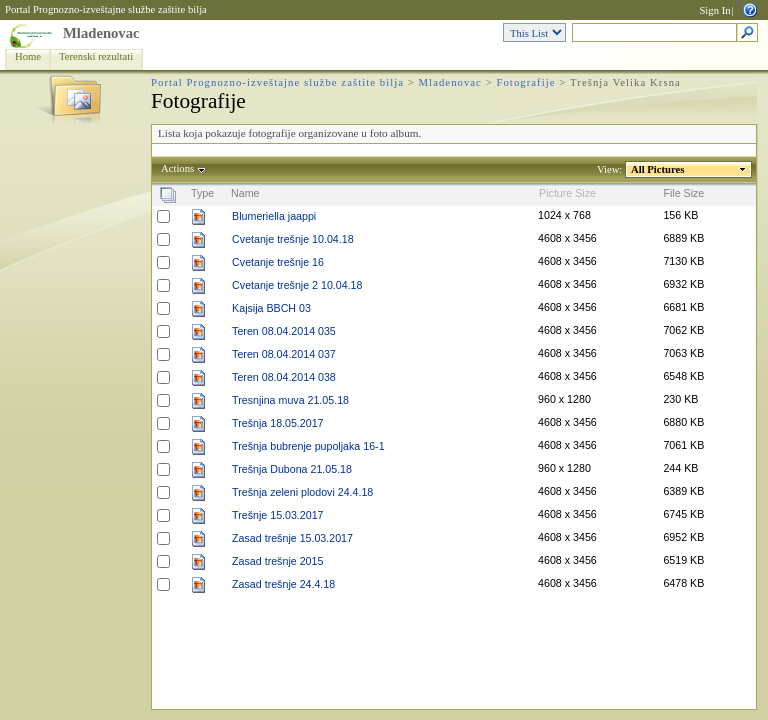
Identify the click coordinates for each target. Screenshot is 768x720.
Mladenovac (101, 33)
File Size (683, 193)
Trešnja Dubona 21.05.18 (292, 469)
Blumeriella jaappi (274, 216)
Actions (178, 168)
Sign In (714, 10)
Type (202, 193)
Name (245, 193)
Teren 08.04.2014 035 (284, 331)
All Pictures (658, 169)
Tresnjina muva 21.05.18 (290, 400)
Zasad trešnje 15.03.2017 (292, 538)
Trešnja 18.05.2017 (277, 423)
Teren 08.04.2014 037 (284, 354)
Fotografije (525, 82)
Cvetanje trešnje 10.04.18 (292, 239)
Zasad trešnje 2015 (277, 561)
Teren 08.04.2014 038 (284, 377)
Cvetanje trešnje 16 (278, 262)
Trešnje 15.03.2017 (277, 515)
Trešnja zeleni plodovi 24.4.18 (302, 492)
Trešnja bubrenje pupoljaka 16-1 (308, 446)
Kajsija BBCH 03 (271, 308)
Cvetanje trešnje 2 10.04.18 (297, 285)
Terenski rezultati (96, 56)
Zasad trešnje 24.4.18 (283, 584)
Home (28, 56)
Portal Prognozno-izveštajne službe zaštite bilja (106, 9)
